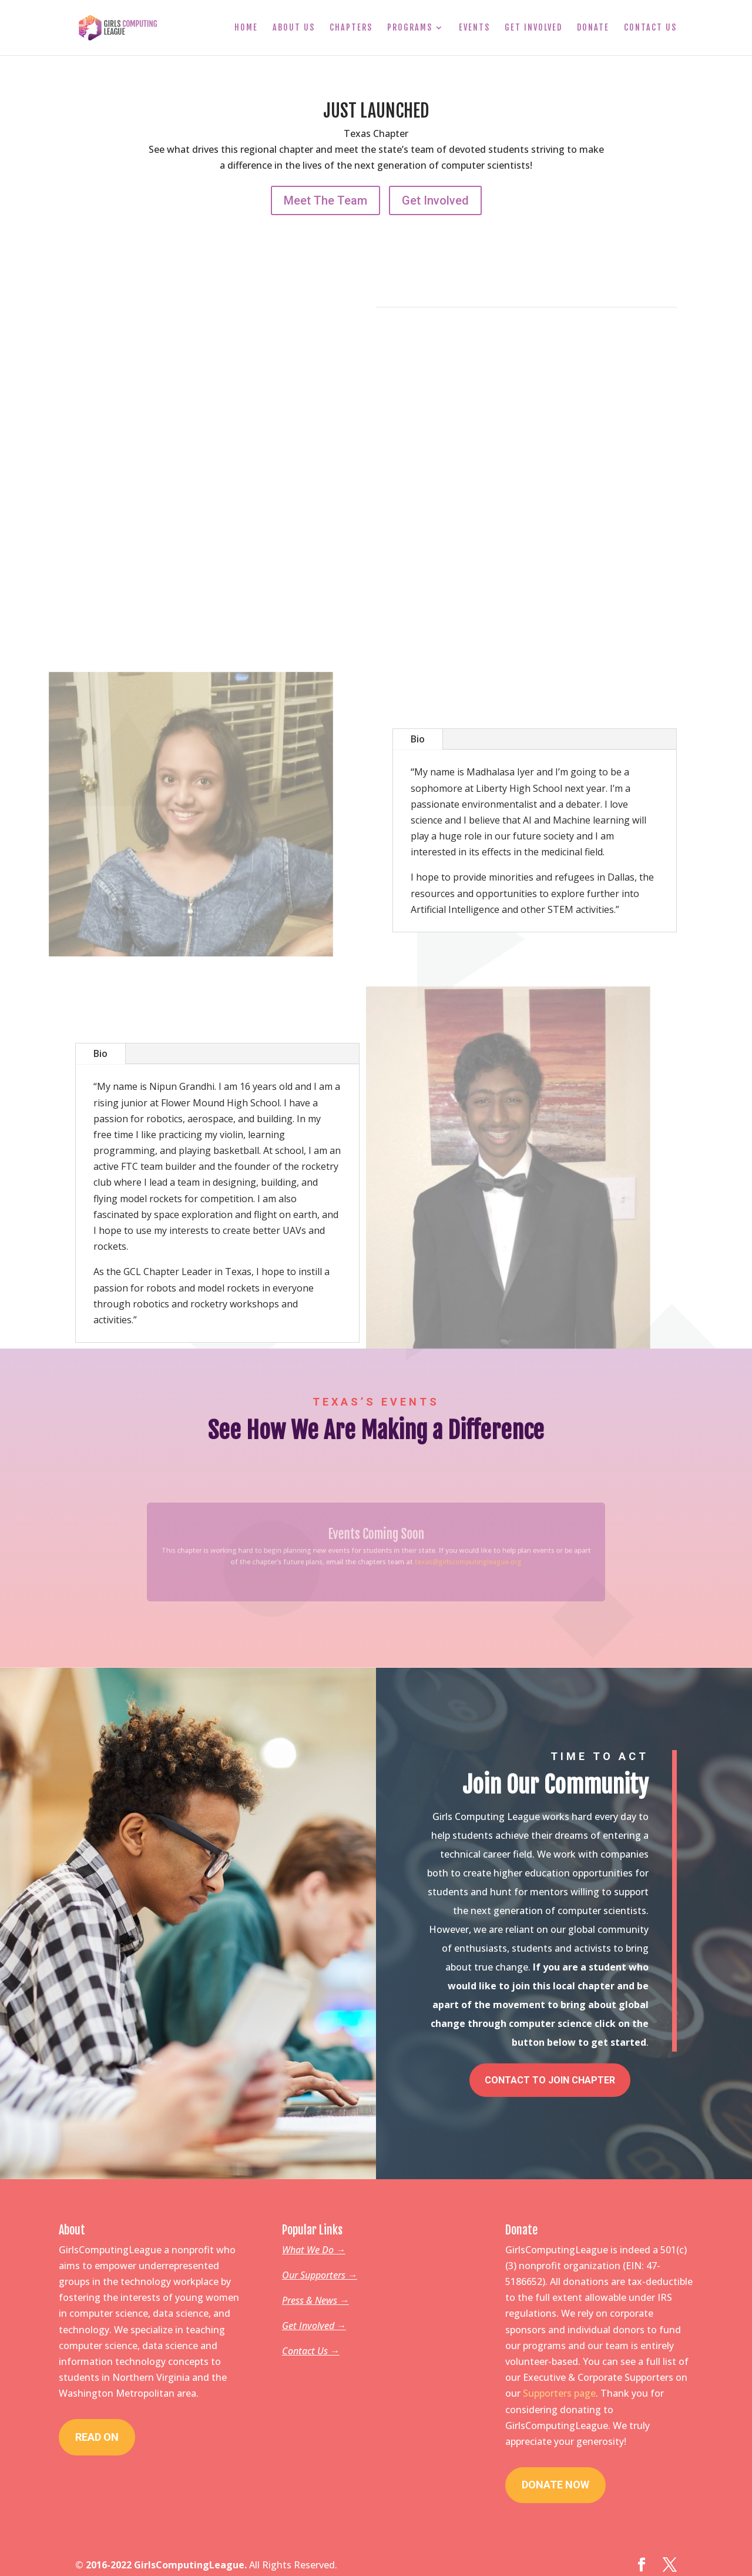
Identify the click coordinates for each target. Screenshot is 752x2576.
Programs (409, 28)
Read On (97, 2431)
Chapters (351, 28)
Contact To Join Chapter (550, 2074)
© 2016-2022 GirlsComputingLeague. (161, 2558)
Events (474, 28)
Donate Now (555, 2479)
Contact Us (650, 28)
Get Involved (533, 28)
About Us (294, 28)
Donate (593, 28)
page (585, 2387)
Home (246, 28)
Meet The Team (325, 200)
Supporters (548, 2387)
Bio (418, 738)
